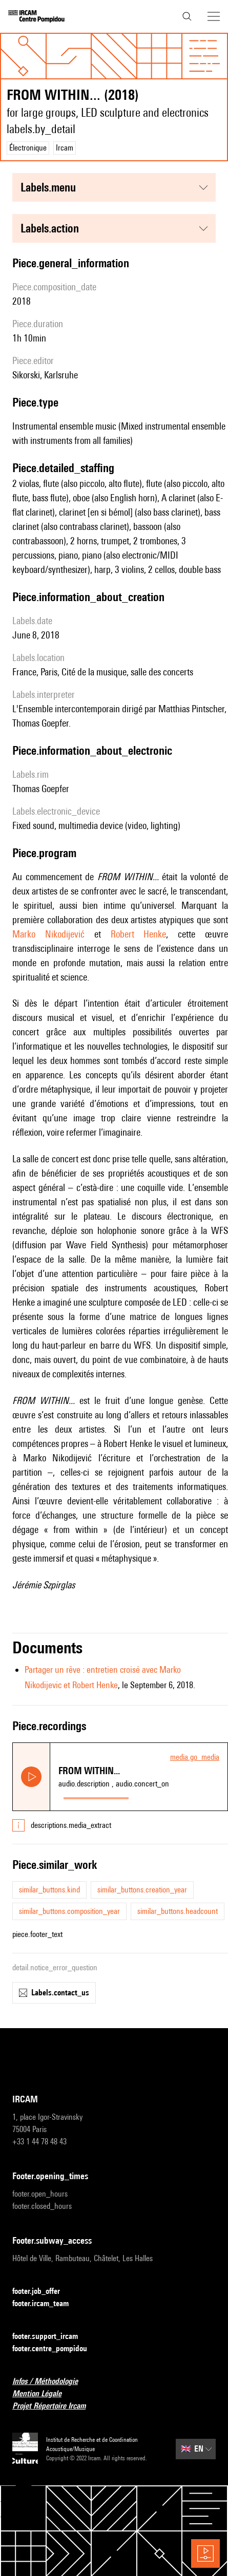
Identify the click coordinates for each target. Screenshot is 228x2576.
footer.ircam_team (46, 2303)
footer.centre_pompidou (55, 2349)
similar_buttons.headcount (177, 1911)
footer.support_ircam (51, 2336)
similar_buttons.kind (49, 1889)
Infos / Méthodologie (51, 2381)
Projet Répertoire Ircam (55, 2406)
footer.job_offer (42, 2291)
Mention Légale (43, 2394)
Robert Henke (139, 934)
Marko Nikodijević (48, 934)
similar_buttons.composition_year (69, 1911)
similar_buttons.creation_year (142, 1889)
